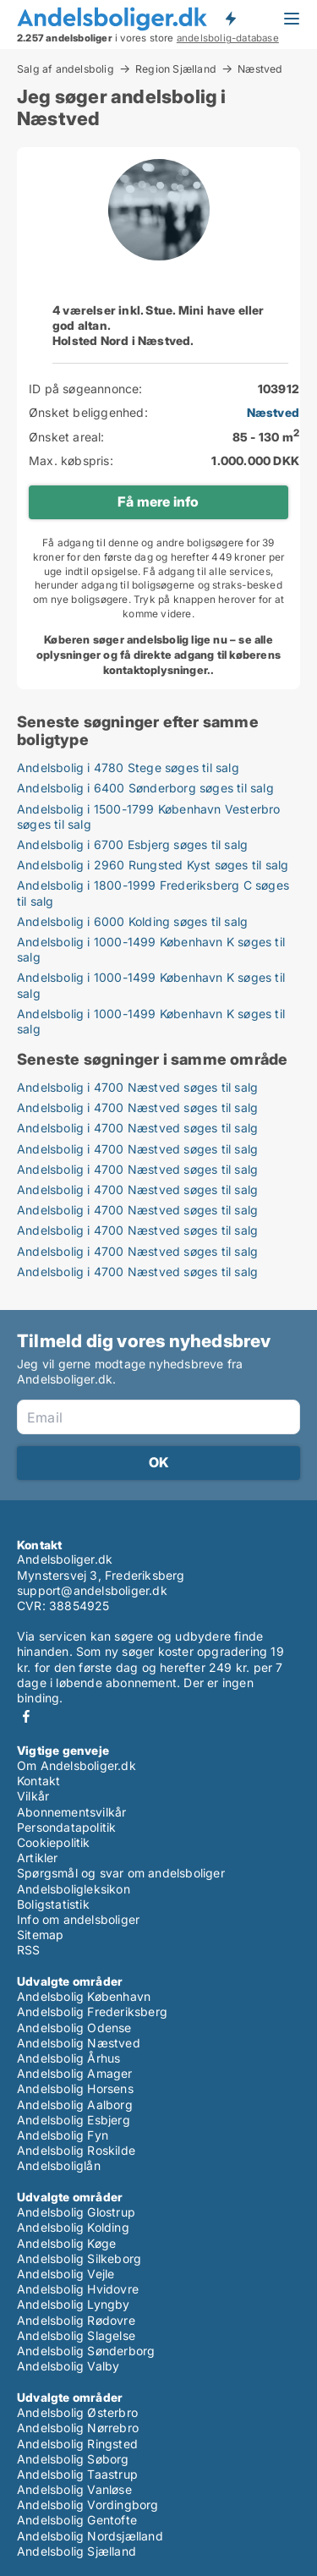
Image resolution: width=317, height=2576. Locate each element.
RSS (29, 1950)
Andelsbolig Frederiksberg (92, 2011)
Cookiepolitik (53, 1842)
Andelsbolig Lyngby (73, 2304)
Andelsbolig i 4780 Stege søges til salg (128, 767)
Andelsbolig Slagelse (76, 2335)
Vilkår (33, 1796)
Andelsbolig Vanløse (74, 2489)
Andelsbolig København (83, 1996)
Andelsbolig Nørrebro (78, 2427)
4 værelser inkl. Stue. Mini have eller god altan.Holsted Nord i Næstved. (158, 325)
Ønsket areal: (67, 437)
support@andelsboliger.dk (92, 1590)
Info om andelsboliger (78, 1919)
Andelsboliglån (59, 2165)
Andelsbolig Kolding (73, 2227)
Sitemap (40, 1934)
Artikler (37, 1857)
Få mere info (158, 501)
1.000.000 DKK (255, 460)
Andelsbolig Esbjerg (73, 2120)
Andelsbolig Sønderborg (86, 2350)
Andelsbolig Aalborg (75, 2104)
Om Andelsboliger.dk (76, 1765)
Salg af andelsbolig (65, 68)
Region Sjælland (175, 68)
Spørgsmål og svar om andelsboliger (121, 1873)
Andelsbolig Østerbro (77, 2412)
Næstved (260, 69)
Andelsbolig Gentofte (77, 2520)
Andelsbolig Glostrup (76, 2212)
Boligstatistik (53, 1904)
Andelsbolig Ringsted (77, 2443)
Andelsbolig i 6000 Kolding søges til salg (132, 921)
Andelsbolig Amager (75, 2073)
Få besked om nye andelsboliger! (229, 18)
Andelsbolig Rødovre (76, 2320)
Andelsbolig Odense (74, 2027)
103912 (278, 388)
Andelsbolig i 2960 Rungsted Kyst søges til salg (152, 865)
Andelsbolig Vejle (65, 2273)
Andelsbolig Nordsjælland (90, 2536)
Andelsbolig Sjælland (76, 2551)
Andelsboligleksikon (73, 1889)
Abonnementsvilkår (71, 1812)
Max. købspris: (71, 460)
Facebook (26, 1716)
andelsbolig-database (228, 38)
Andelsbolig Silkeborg (79, 2258)
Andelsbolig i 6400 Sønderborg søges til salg (145, 788)
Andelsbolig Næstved (78, 2043)
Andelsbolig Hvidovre (78, 2289)
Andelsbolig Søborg (73, 2459)
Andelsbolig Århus (68, 2058)
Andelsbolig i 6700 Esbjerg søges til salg (132, 844)
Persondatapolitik (66, 1827)
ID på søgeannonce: (86, 388)
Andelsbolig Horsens (75, 2088)
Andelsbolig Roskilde (76, 2150)
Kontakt (38, 1780)
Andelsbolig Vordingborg (88, 2504)
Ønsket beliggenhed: (88, 412)
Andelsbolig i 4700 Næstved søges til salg (137, 1087)
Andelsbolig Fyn (62, 2135)
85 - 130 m (265, 437)
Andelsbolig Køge (66, 2243)
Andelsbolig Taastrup (77, 2474)
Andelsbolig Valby (68, 2366)
